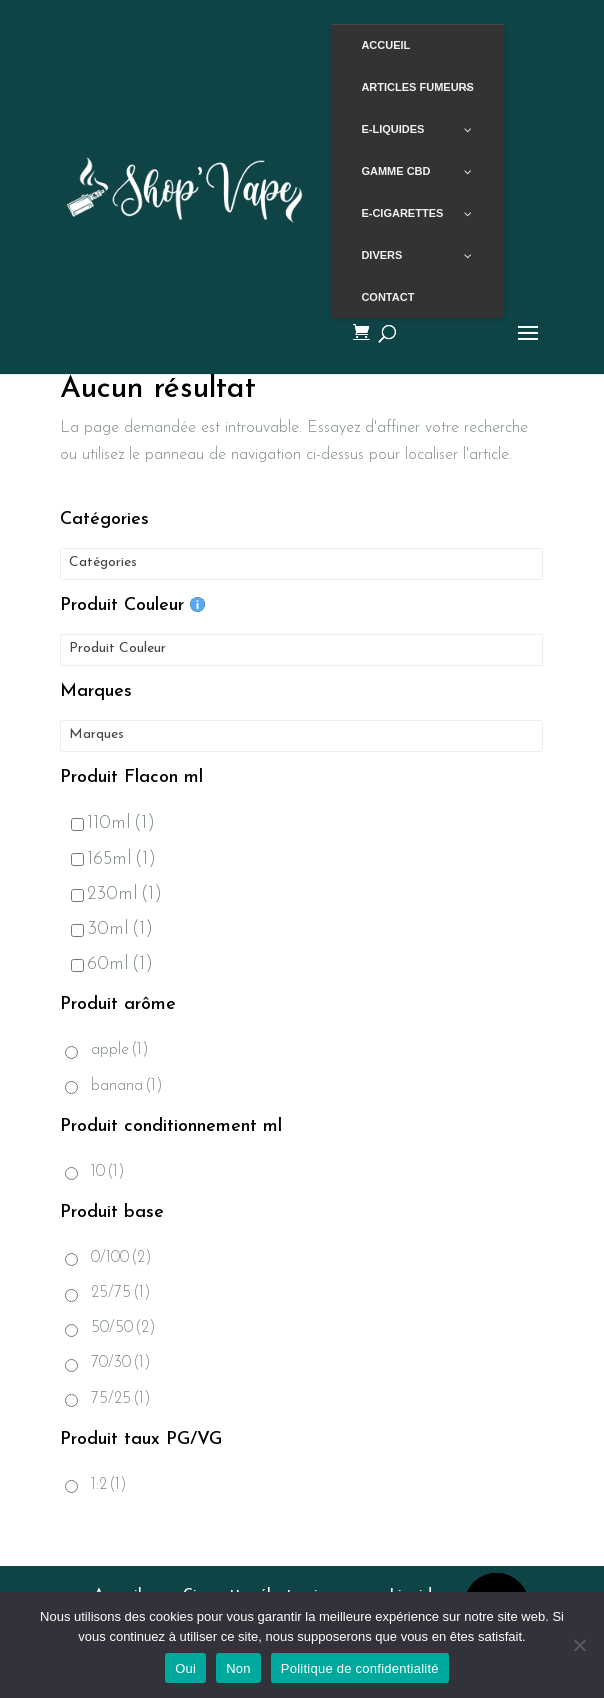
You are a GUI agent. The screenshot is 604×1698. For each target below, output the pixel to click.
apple (120, 1050)
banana (127, 1086)
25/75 (121, 1293)
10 (108, 1172)
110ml (113, 823)
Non (238, 1668)
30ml (112, 929)
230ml (116, 894)
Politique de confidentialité (360, 1668)
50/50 (123, 1328)
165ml (113, 859)
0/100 (121, 1258)
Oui (185, 1668)
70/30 (121, 1363)
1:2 (109, 1485)
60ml (112, 964)
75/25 (121, 1399)
